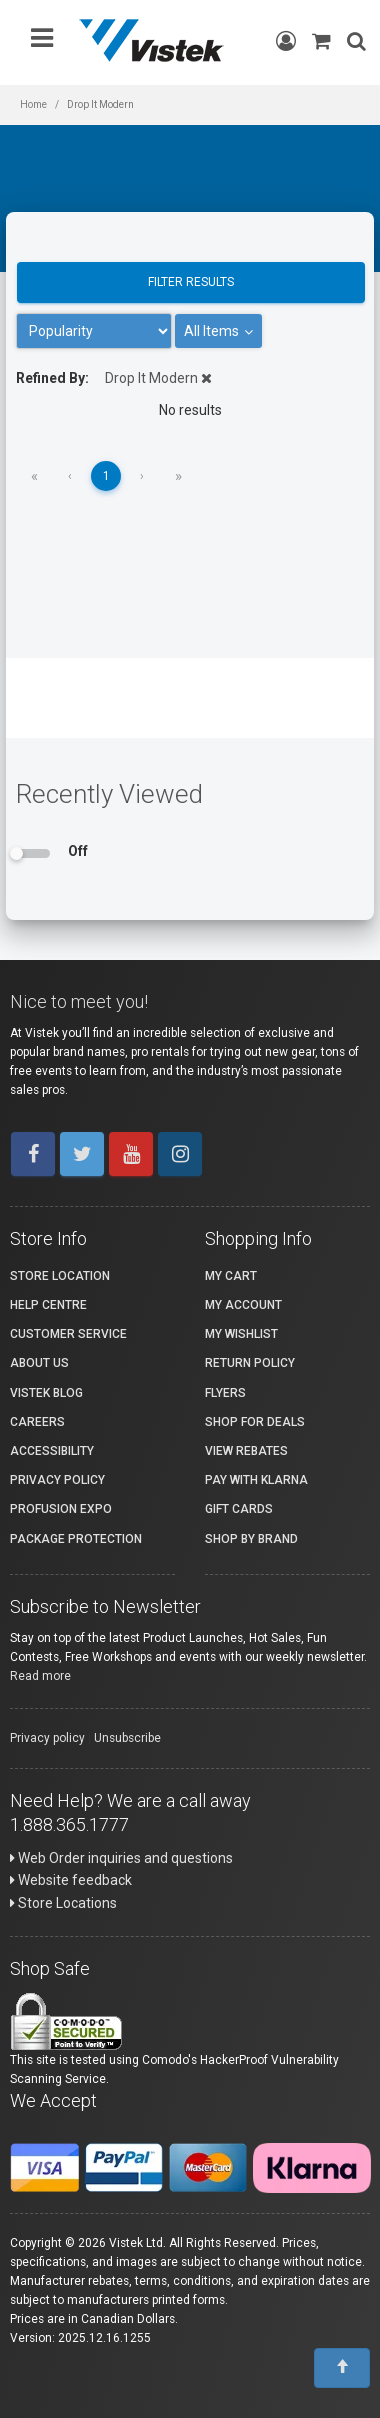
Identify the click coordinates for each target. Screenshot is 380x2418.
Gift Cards (239, 1509)
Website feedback (71, 1880)
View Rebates (246, 1451)
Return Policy (250, 1363)
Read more (40, 1676)
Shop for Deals (255, 1422)
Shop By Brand (251, 1539)
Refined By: (52, 378)
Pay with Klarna (256, 1480)
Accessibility (52, 1451)
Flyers (225, 1393)
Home (33, 104)
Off (78, 851)
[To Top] (342, 2368)
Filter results (191, 282)
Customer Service (68, 1334)
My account (243, 1305)
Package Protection (76, 1539)
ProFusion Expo (61, 1509)
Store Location (60, 1276)
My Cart (231, 1276)
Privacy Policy (57, 1480)
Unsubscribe (127, 1738)
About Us (39, 1363)
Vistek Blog (46, 1393)
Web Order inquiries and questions (121, 1858)
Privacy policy (47, 1738)
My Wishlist (241, 1334)
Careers (37, 1422)
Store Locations (63, 1903)
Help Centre (48, 1305)
